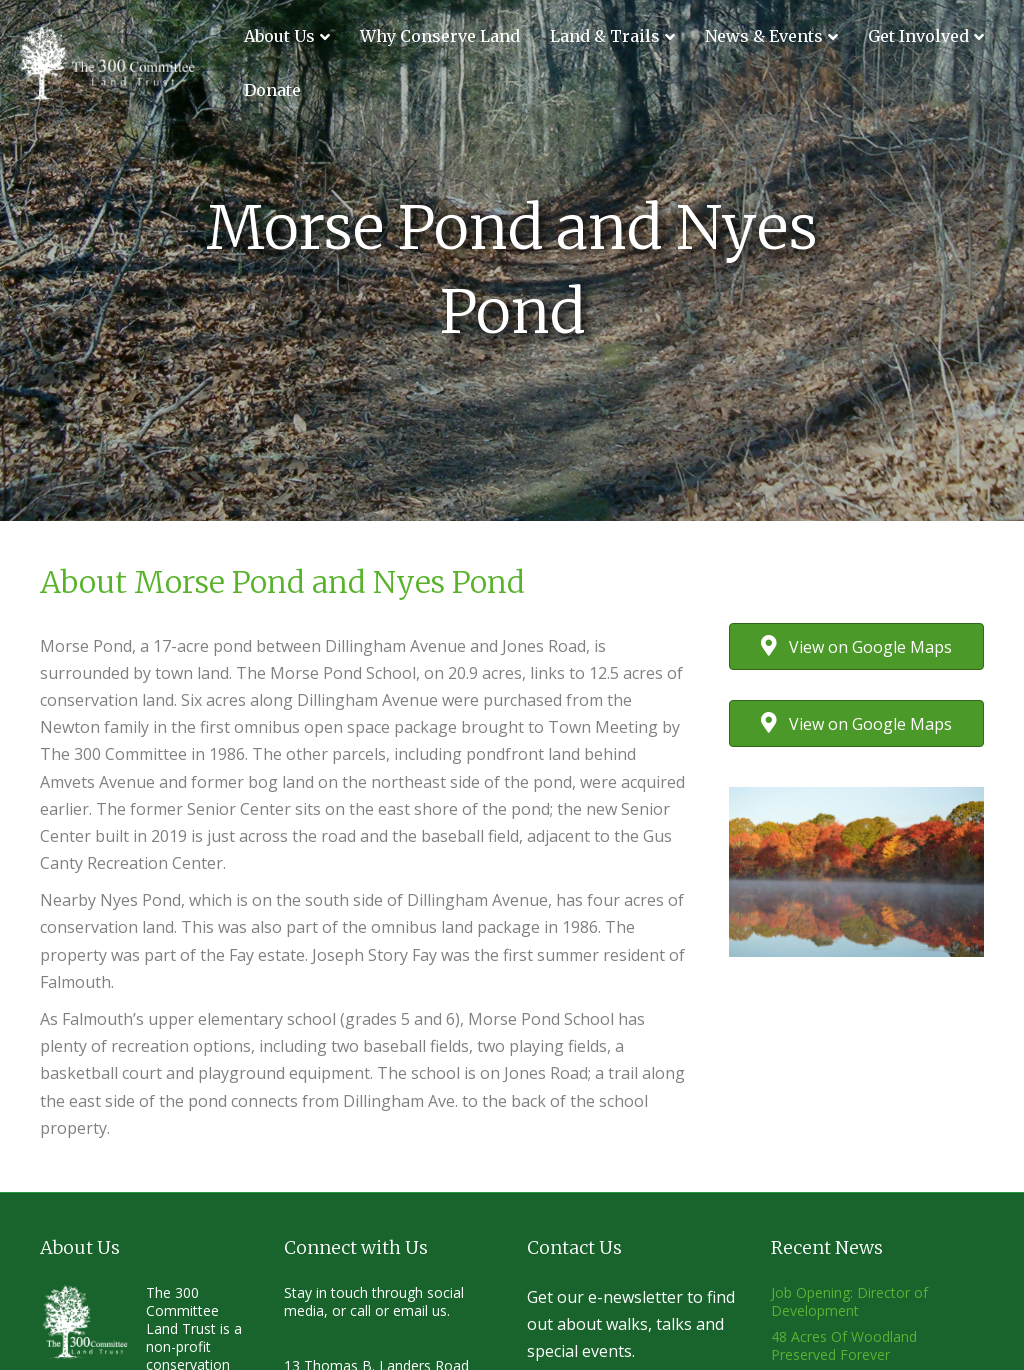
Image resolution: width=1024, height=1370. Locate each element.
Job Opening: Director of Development (849, 1301)
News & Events (764, 36)
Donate (272, 90)
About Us (279, 36)
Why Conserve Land (440, 36)
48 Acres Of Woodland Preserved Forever (844, 1345)
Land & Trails (605, 36)
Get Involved (918, 36)
